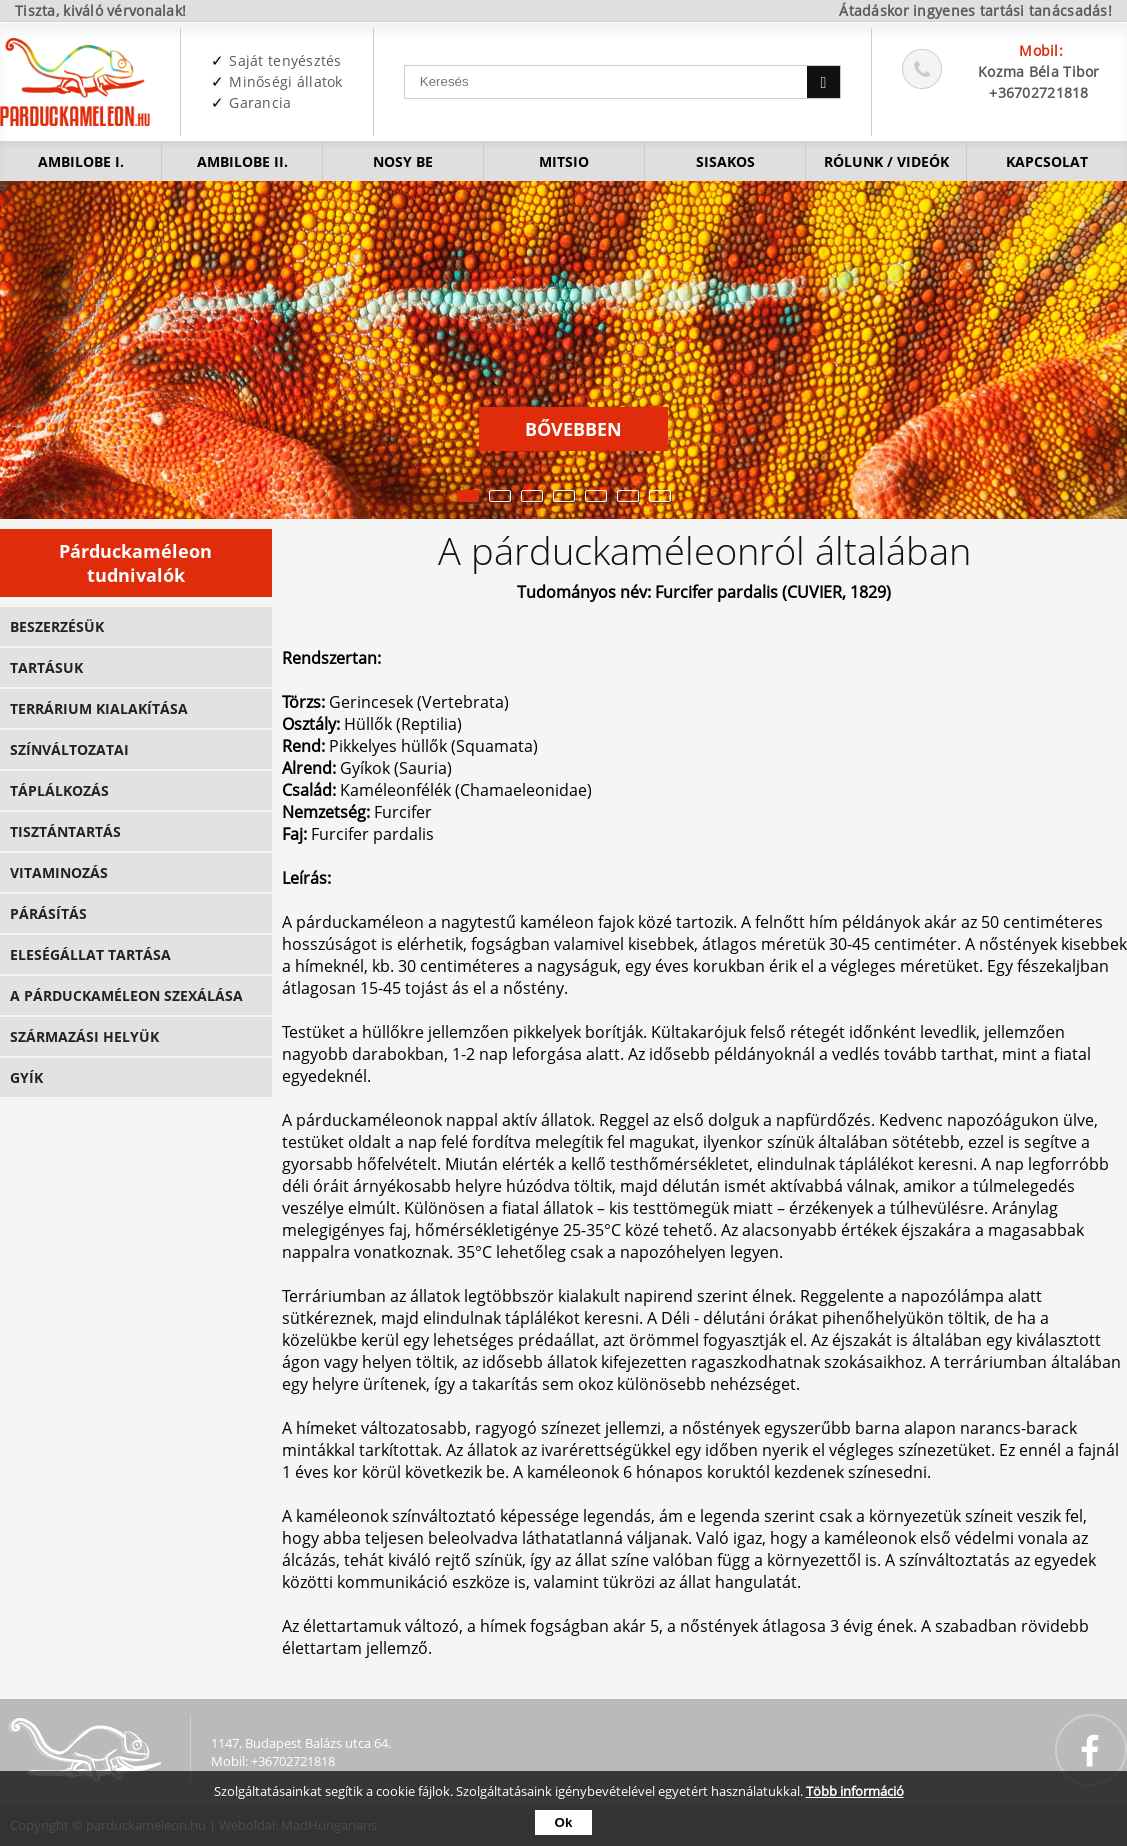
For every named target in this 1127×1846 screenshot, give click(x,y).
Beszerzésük (57, 626)
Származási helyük (84, 1036)
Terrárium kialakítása (99, 708)
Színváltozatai (69, 749)
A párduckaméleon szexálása (126, 995)
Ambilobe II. (242, 161)
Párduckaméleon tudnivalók (135, 563)
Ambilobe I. (81, 161)
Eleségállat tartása (90, 954)
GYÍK (26, 1077)
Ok (564, 1822)
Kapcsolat (1047, 161)
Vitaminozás (59, 872)
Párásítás (48, 913)
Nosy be (403, 161)
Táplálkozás (59, 790)
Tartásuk (46, 667)
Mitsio (564, 161)
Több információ (855, 1791)
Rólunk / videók (886, 161)
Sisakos (725, 161)
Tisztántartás (65, 831)
